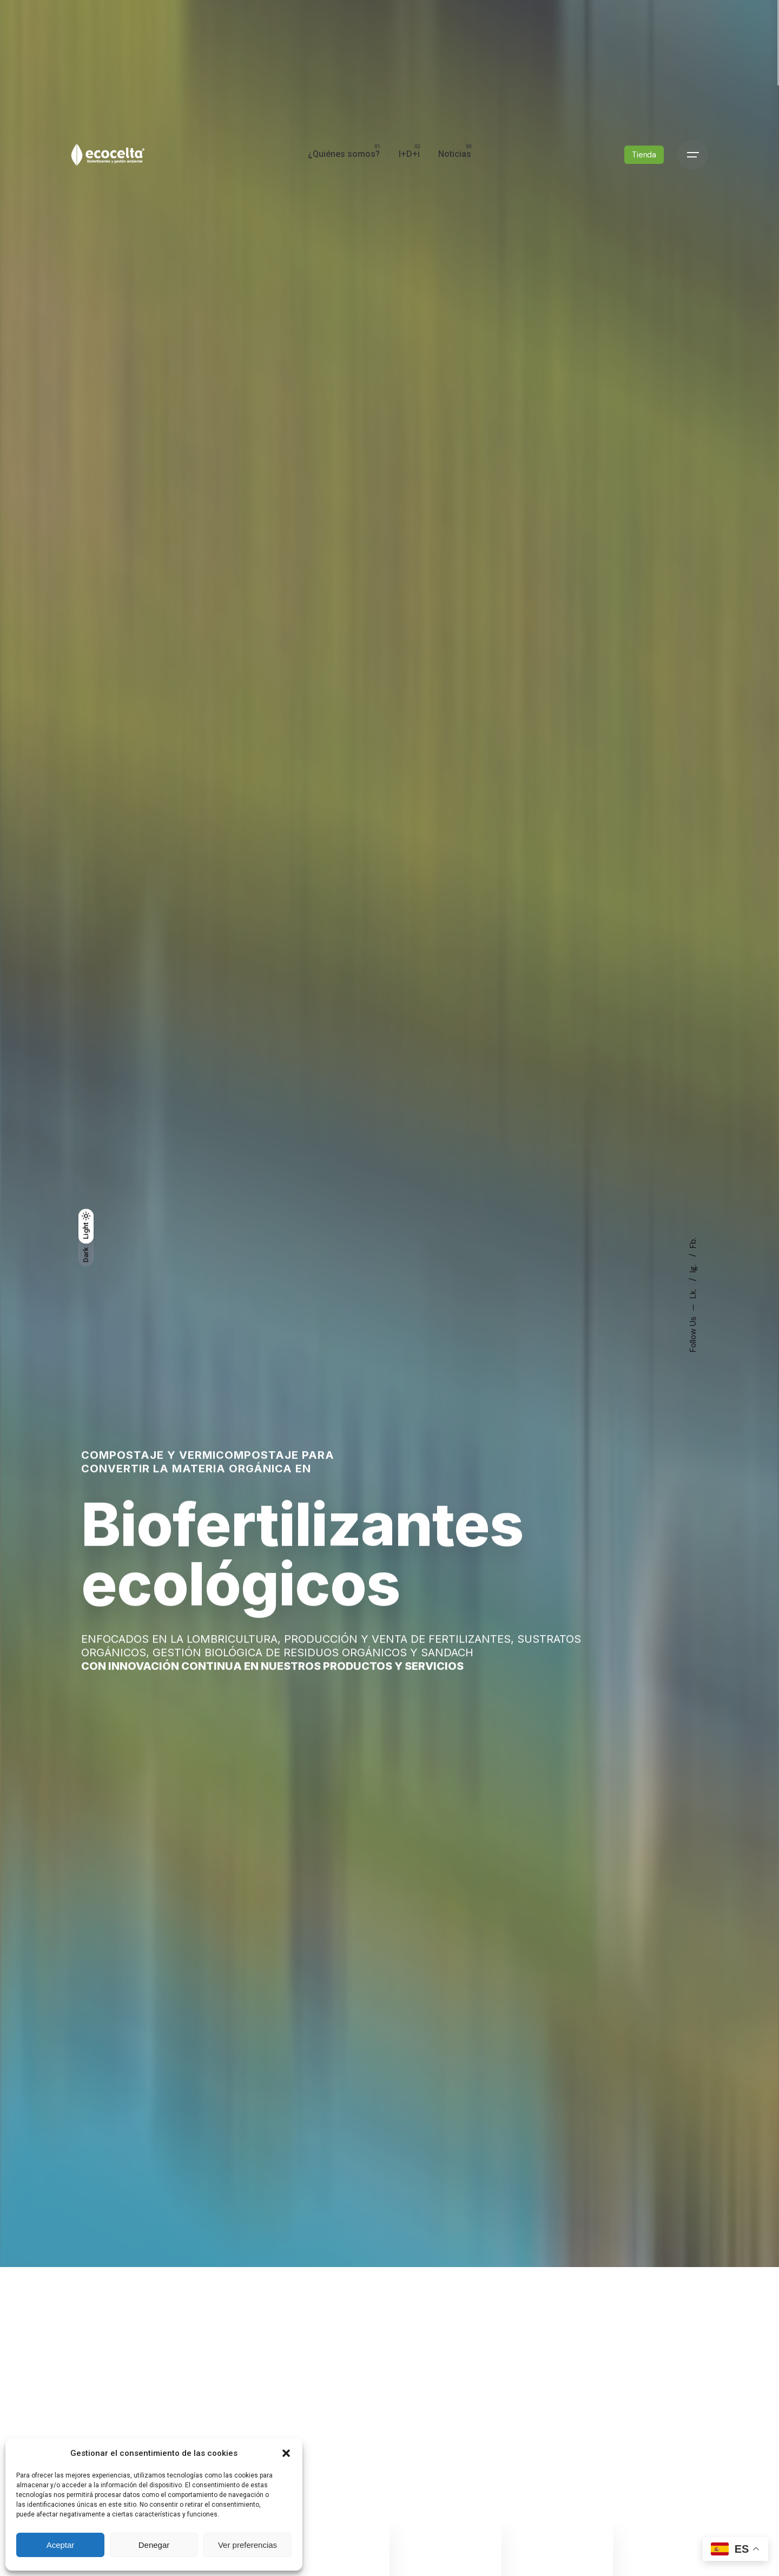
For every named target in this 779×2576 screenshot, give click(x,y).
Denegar (154, 2544)
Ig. (693, 1267)
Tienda (644, 155)
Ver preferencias (247, 2544)
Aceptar (61, 2544)
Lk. (693, 1293)
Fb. (693, 1242)
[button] (286, 2453)
